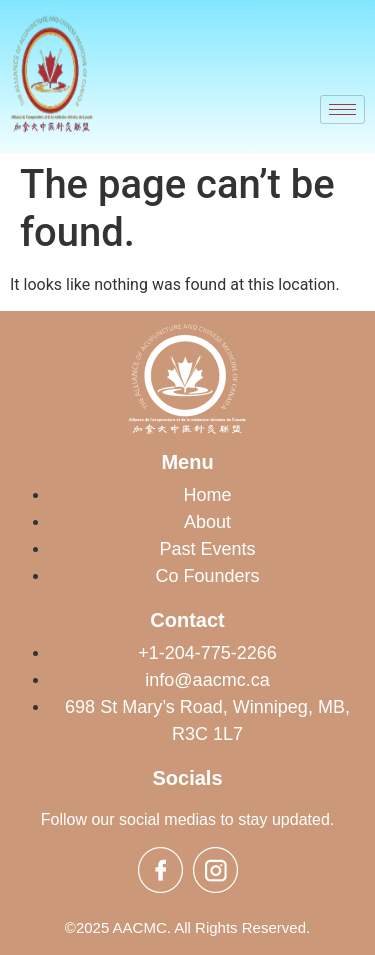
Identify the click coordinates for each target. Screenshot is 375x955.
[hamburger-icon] (342, 109)
